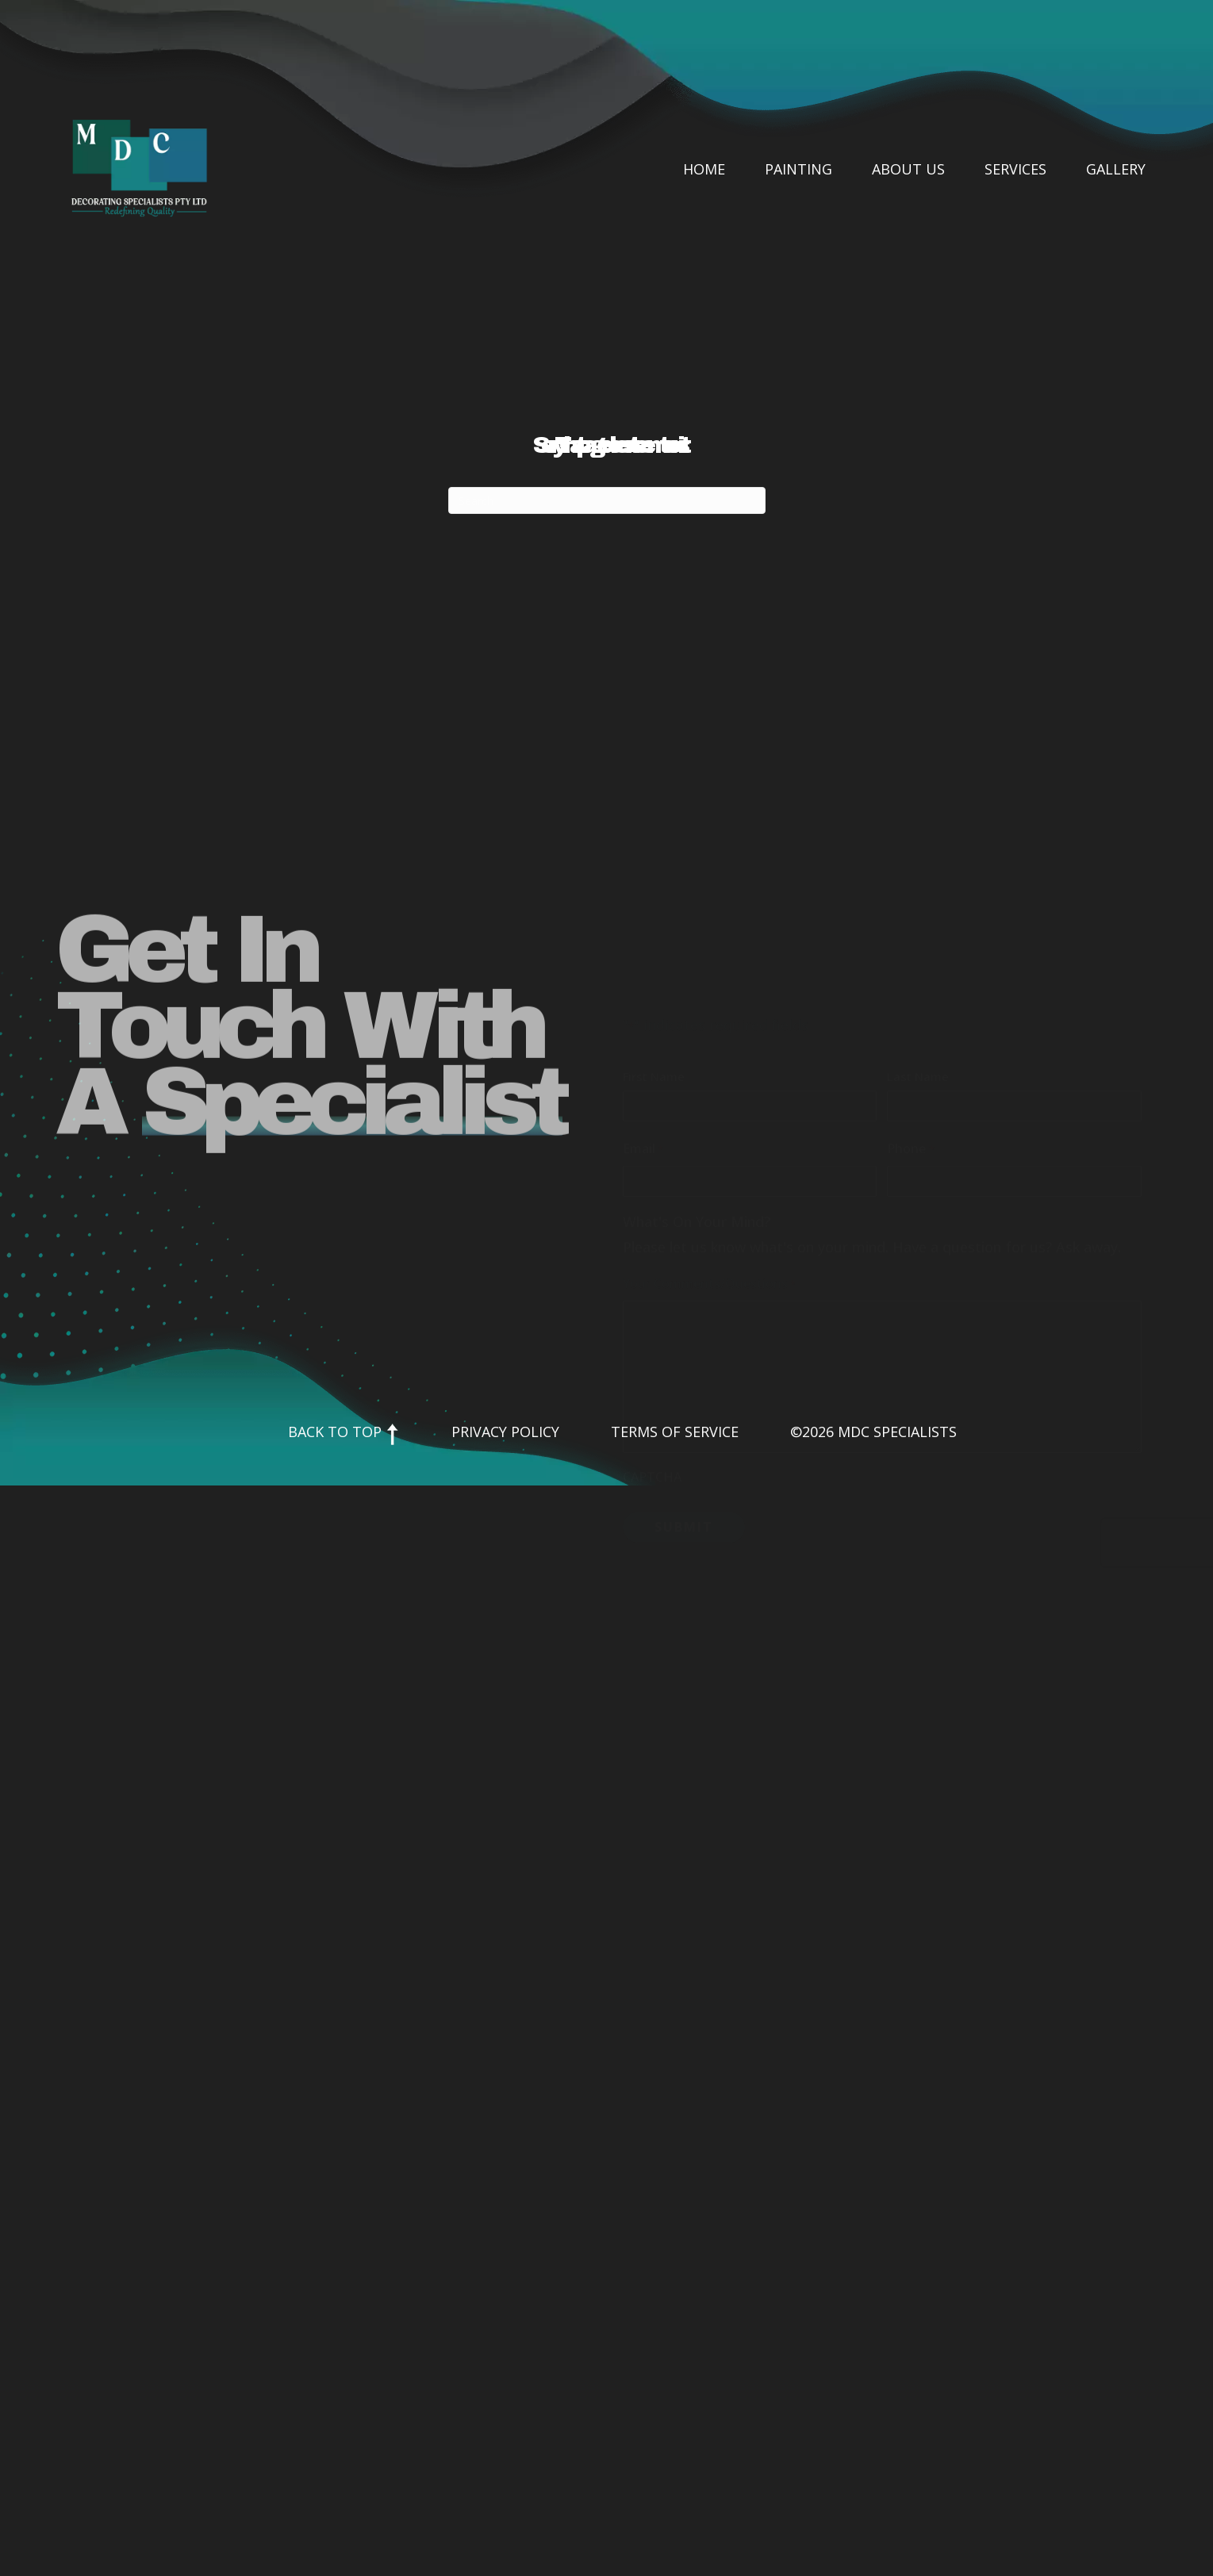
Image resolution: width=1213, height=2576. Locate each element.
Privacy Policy (505, 1431)
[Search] (607, 500)
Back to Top (344, 1431)
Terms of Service (675, 1431)
